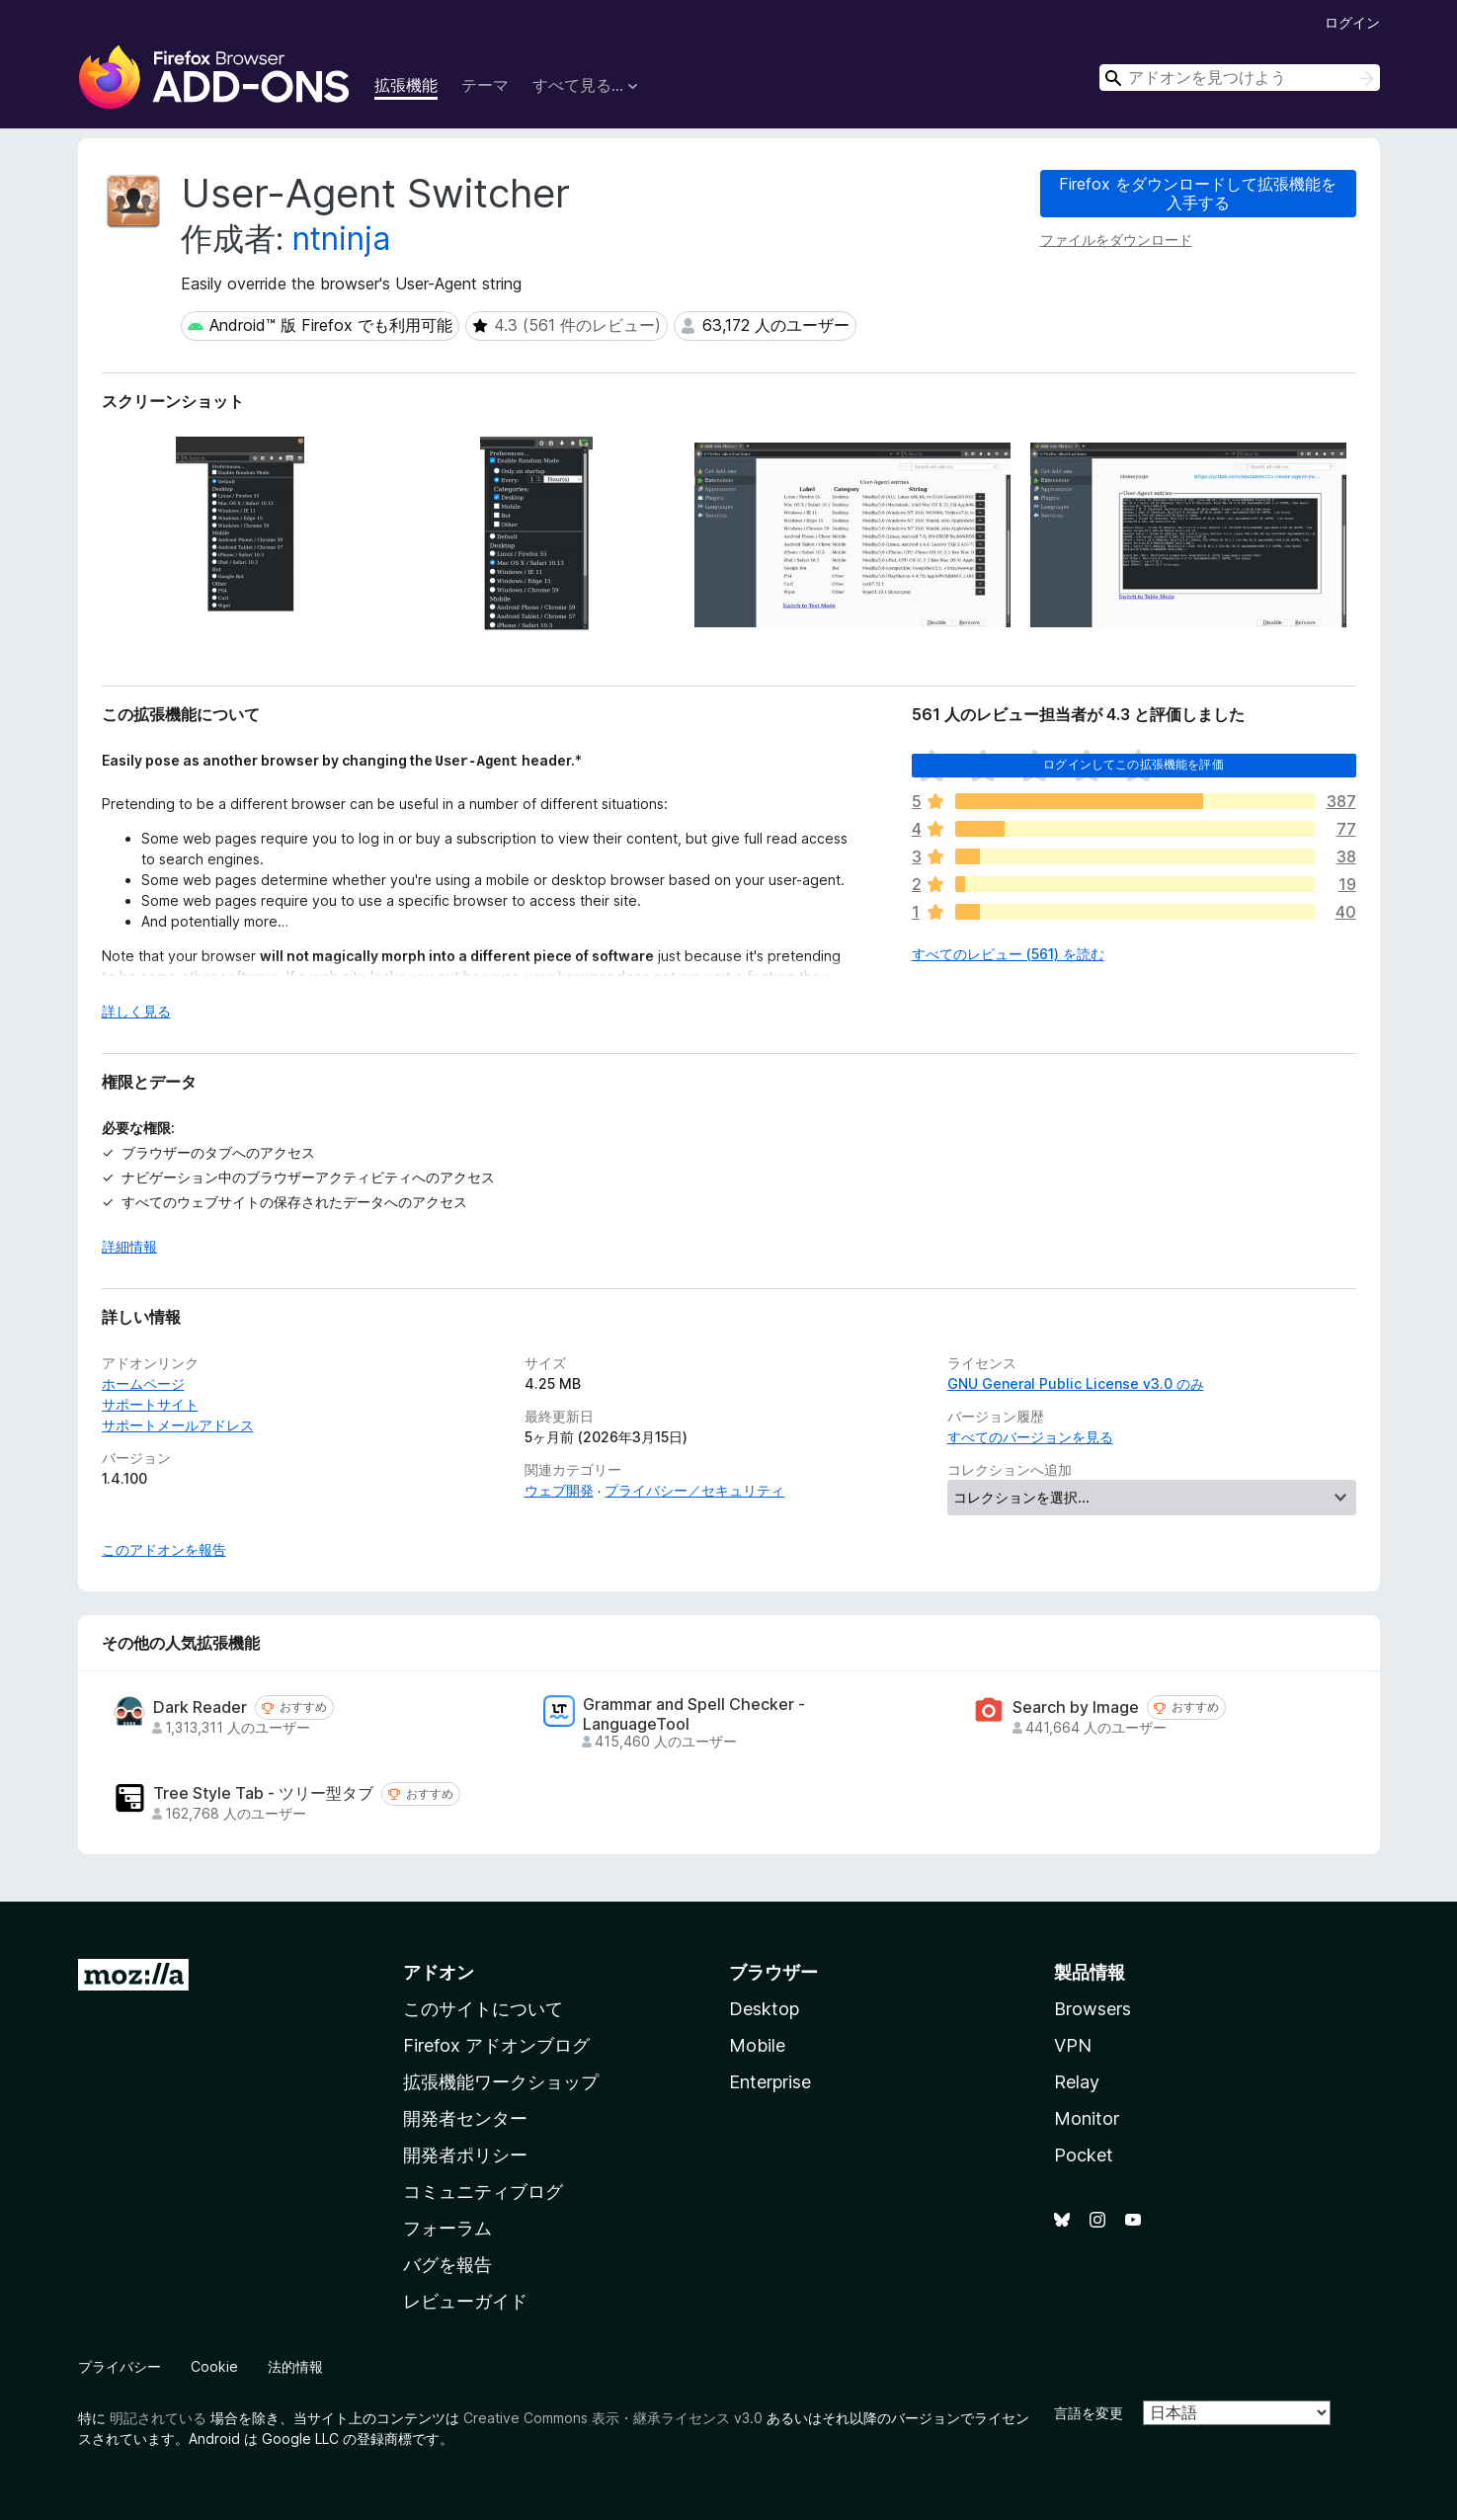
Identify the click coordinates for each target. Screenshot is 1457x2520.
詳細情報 (129, 1246)
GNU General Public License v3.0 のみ (1075, 1383)
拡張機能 (406, 85)
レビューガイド (465, 2301)
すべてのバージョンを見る (1030, 1436)
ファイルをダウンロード (1116, 239)
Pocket (1083, 2155)
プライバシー (119, 2366)
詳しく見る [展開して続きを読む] (136, 1011)
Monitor (1086, 2118)
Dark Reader (200, 1707)
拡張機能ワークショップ (501, 2082)
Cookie (214, 2366)
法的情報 (295, 2366)
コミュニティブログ (483, 2191)
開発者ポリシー (465, 2155)
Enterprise (770, 2082)
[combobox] (1239, 77)
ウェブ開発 (559, 1490)
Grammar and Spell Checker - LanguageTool (694, 1714)
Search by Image (1075, 1707)
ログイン (1352, 22)
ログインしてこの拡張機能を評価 (1133, 764)
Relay (1076, 2082)
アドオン (438, 1972)
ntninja (341, 238)
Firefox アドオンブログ (496, 2045)
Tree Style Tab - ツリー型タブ (263, 1793)
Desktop (764, 2008)
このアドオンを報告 (164, 1549)
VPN (1073, 2045)
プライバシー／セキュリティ (694, 1490)
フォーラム (447, 2228)
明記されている (158, 2417)
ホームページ (143, 1383)
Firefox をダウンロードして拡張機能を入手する (1197, 193)
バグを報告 (447, 2264)
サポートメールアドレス (178, 1425)
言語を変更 (1088, 2412)
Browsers (1092, 2008)
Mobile (757, 2045)
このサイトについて (483, 2008)
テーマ (485, 85)
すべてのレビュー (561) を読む (1008, 953)
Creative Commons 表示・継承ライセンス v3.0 (613, 2417)
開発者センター (465, 2118)
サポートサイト (150, 1404)
